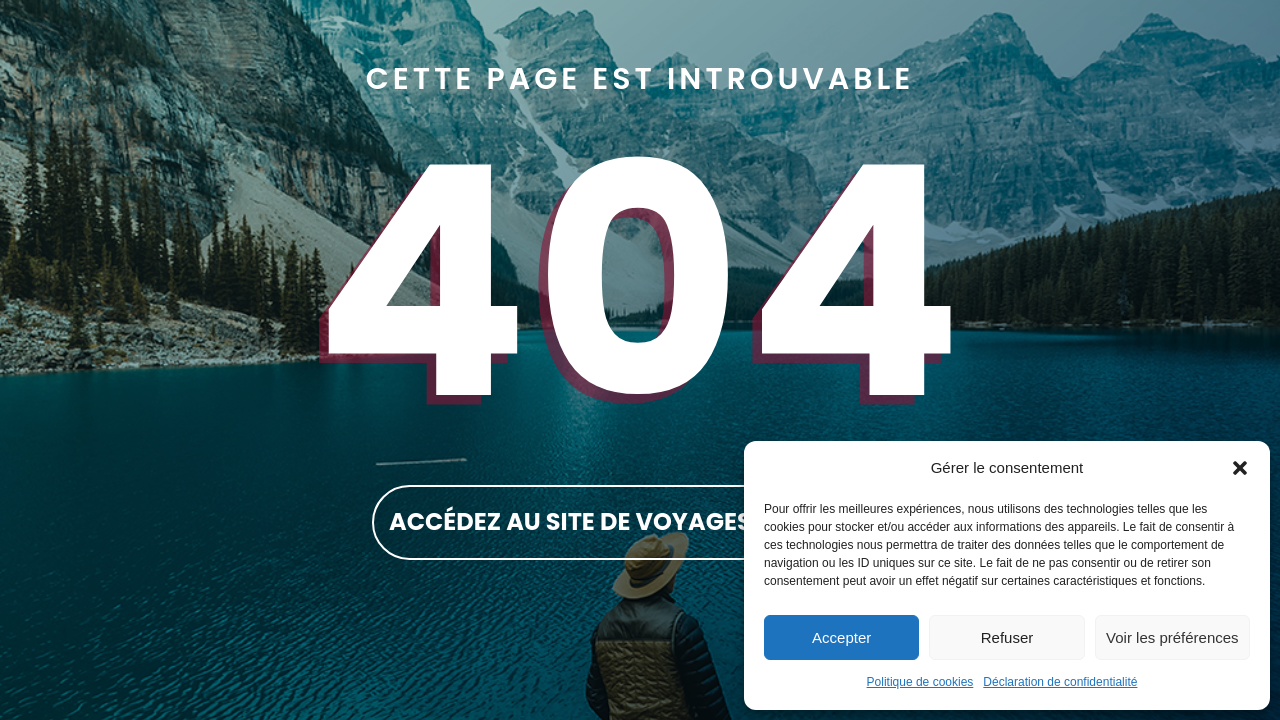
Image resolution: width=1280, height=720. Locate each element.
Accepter (841, 637)
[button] (1240, 468)
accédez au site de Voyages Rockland (640, 521)
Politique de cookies (920, 682)
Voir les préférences (1172, 637)
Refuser (1007, 637)
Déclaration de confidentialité (1060, 682)
